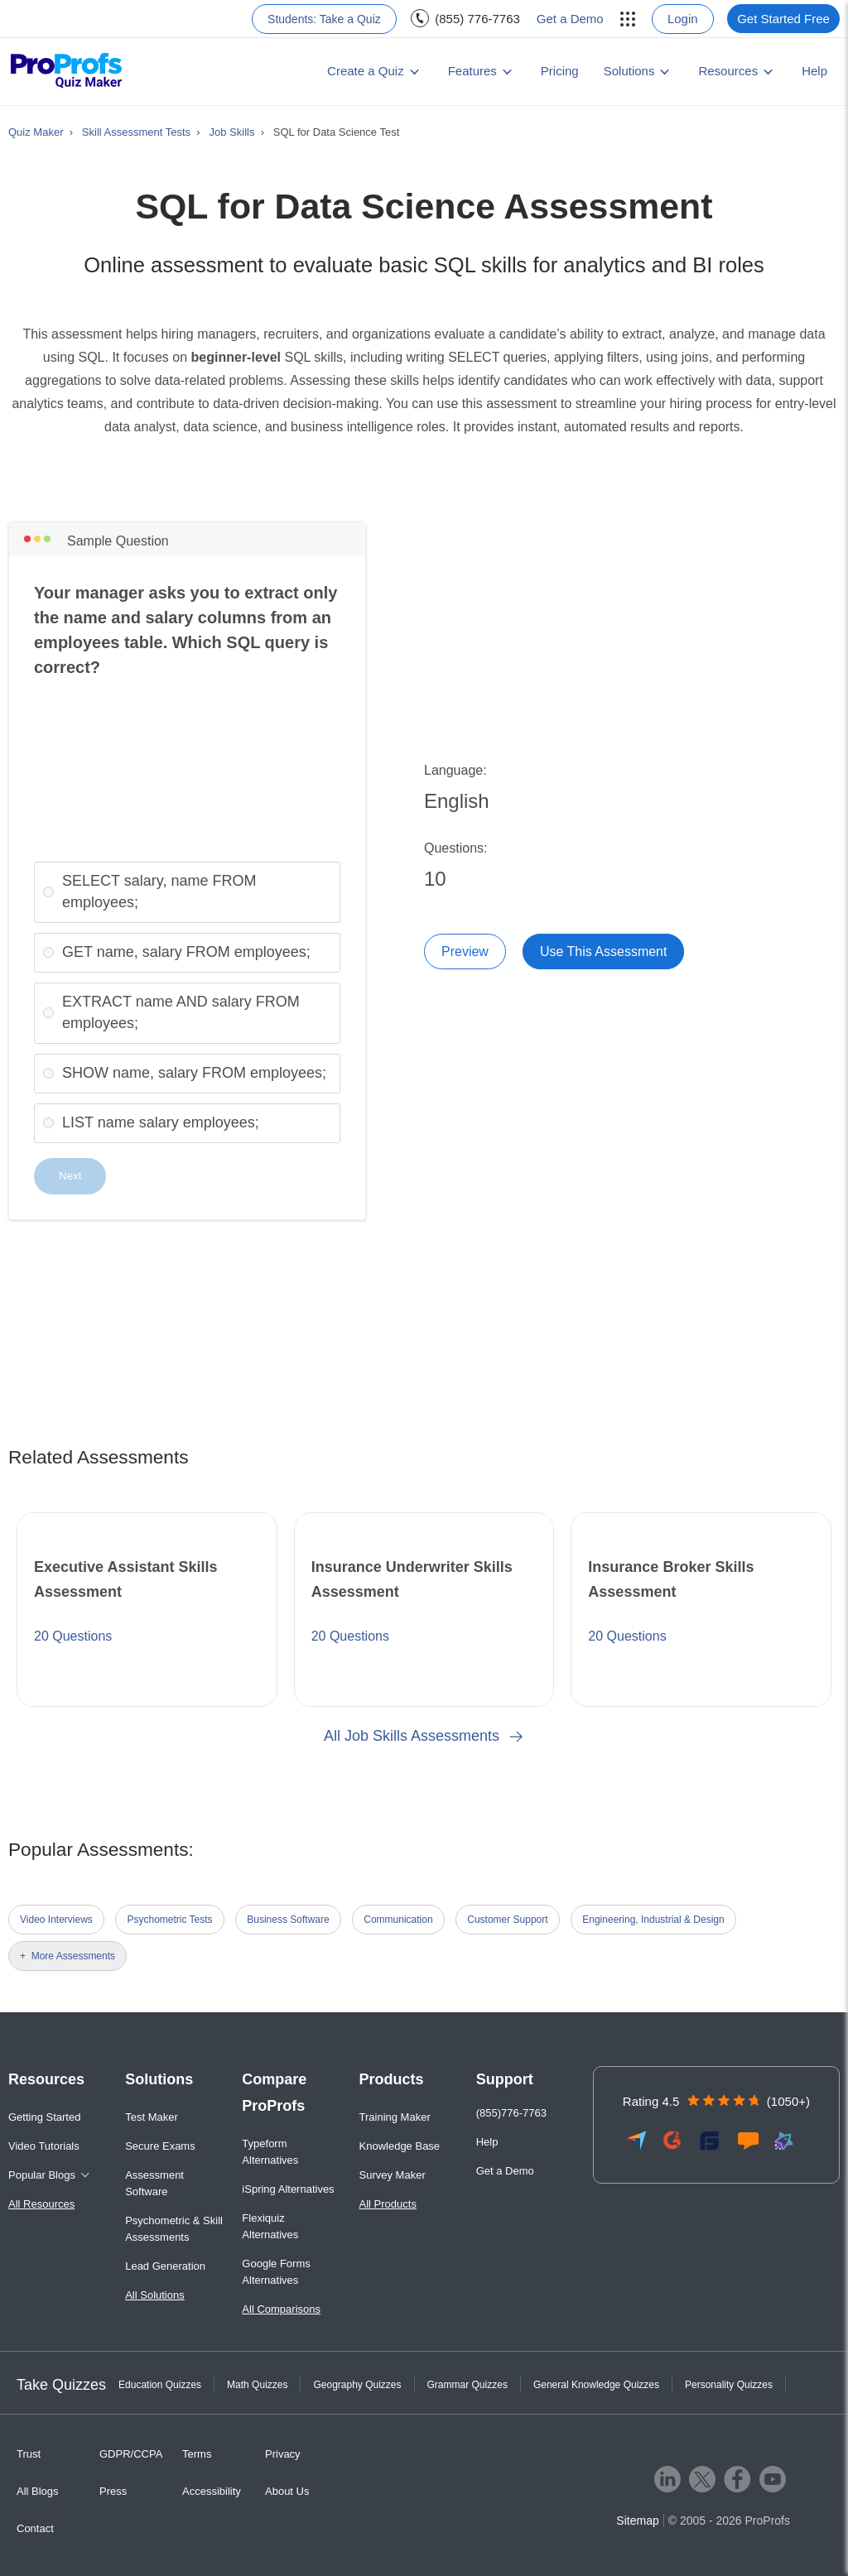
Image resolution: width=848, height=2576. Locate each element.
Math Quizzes (257, 2385)
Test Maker (151, 2117)
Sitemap (637, 2520)
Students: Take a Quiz (324, 19)
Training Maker (395, 2117)
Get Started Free (783, 19)
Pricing (560, 71)
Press (113, 2491)
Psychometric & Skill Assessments (174, 2228)
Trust (29, 2454)
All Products (388, 2204)
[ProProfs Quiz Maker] (66, 71)
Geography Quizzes (357, 2385)
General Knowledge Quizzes (596, 2385)
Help (814, 71)
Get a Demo (570, 19)
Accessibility (211, 2491)
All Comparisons (281, 2309)
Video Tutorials (44, 2146)
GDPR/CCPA (130, 2454)
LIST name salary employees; (160, 1122)
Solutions (629, 71)
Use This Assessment (603, 951)
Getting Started (44, 2117)
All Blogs (38, 2491)
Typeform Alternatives (270, 2151)
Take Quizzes (61, 2385)
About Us (287, 2491)
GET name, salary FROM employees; (186, 952)
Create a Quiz (365, 71)
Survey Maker (392, 2175)
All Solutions (155, 2295)
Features (472, 71)
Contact (35, 2528)
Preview (465, 951)
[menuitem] (625, 19)
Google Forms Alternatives (276, 2271)
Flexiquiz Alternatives (270, 2226)
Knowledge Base (400, 2146)
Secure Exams (160, 2146)
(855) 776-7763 (477, 19)
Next (70, 1176)
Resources (728, 71)
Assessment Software (154, 2183)
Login (682, 19)
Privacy (283, 2454)
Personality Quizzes (729, 2385)
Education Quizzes (159, 2385)
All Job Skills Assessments (424, 1736)
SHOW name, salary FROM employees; (194, 1073)
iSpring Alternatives (288, 2189)
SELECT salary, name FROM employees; (159, 891)
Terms (196, 2454)
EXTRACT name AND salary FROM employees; (181, 1012)
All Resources (41, 2204)
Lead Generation (165, 2266)
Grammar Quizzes (467, 2385)
